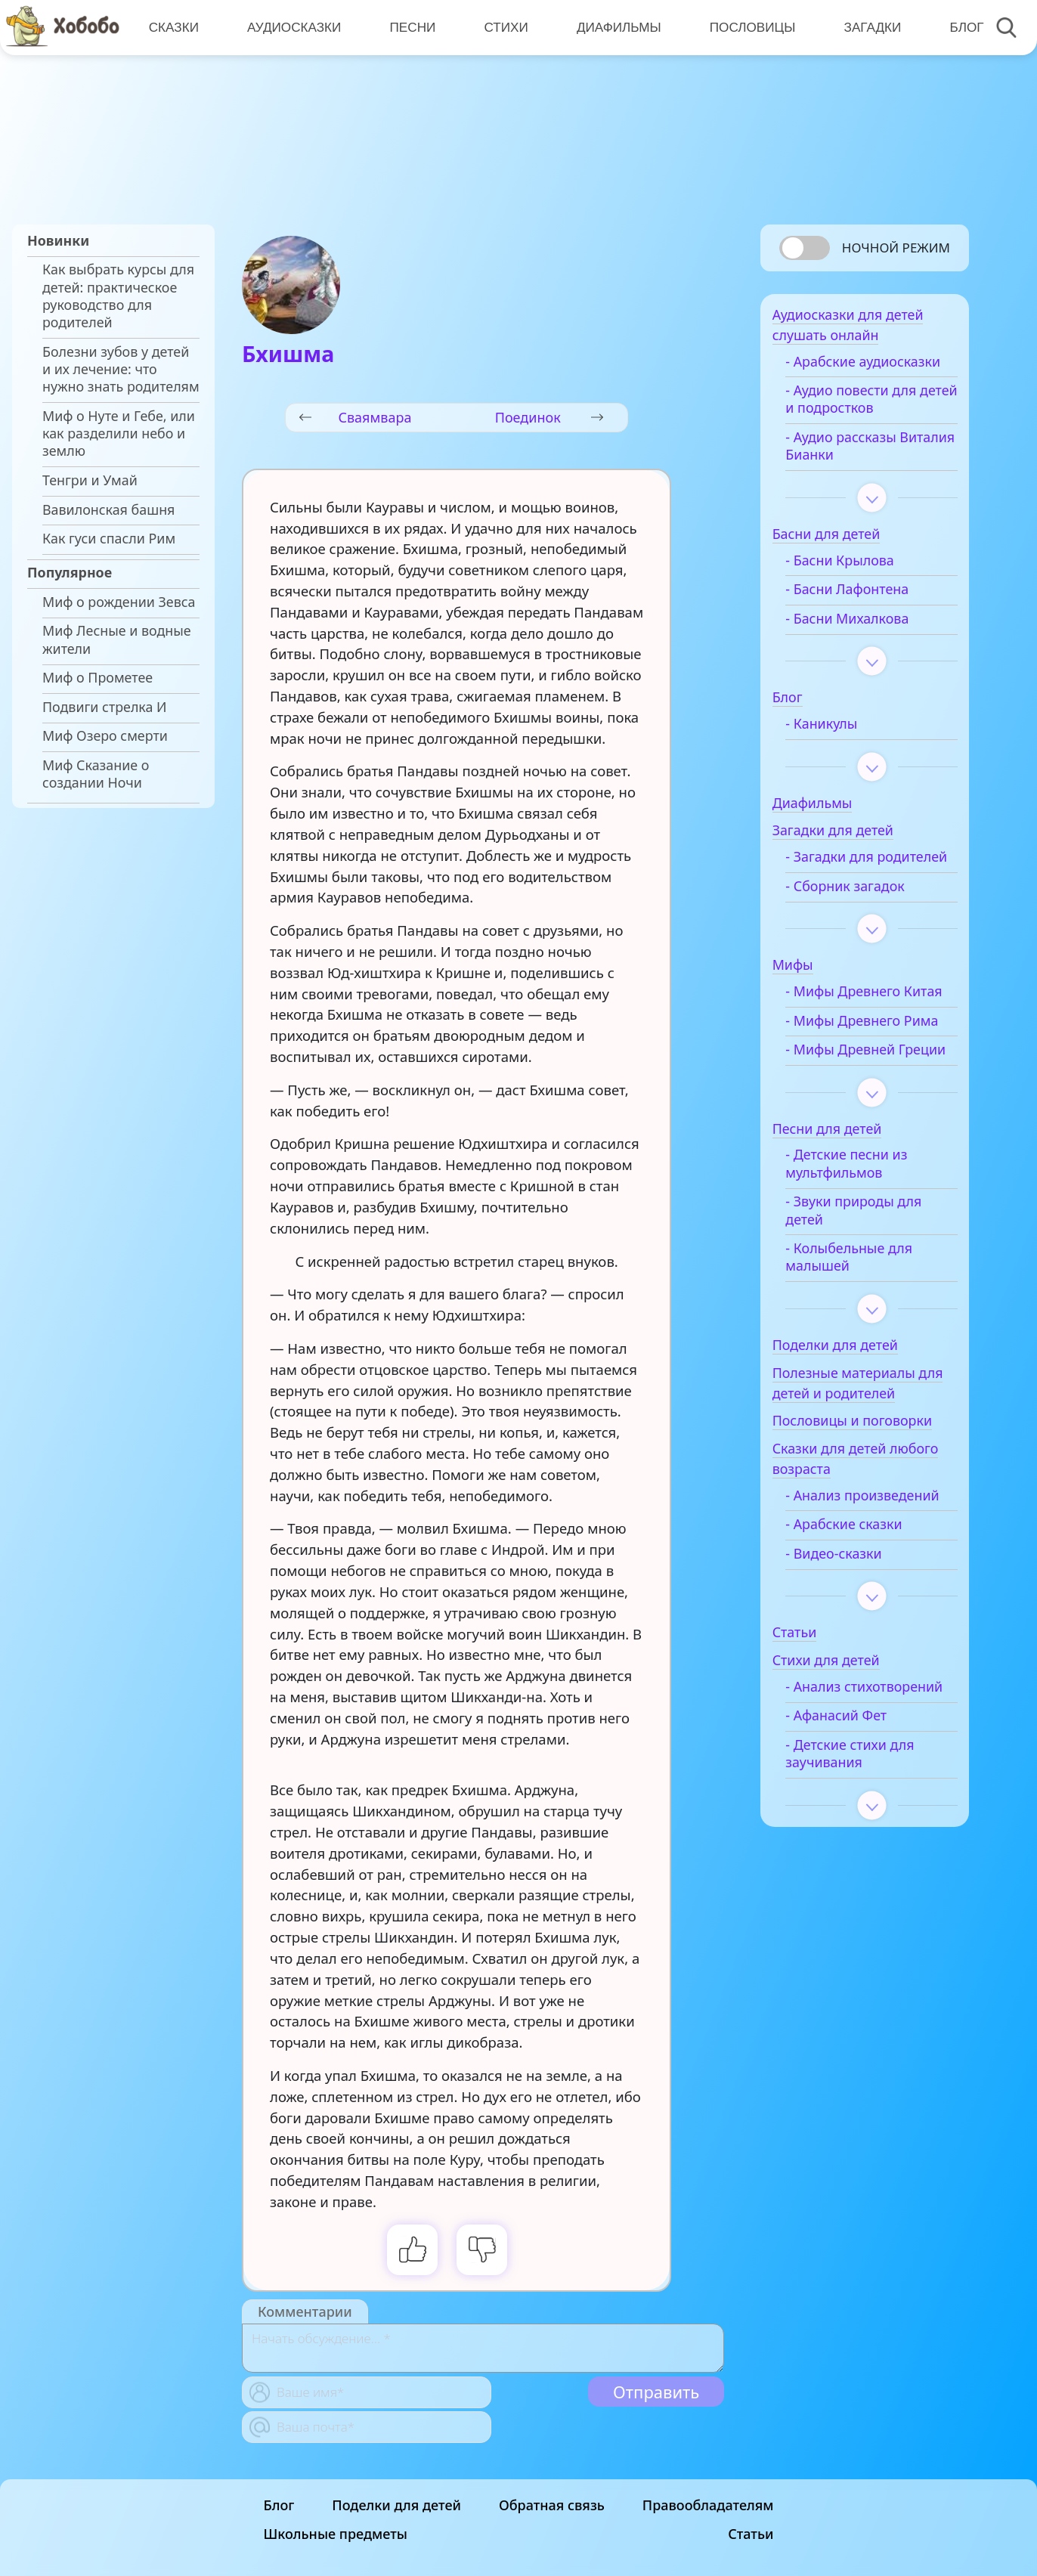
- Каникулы (842, 748)
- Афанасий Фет (856, 1845)
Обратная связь (552, 2505)
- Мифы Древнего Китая (863, 1041)
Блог (960, 26)
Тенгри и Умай (90, 480)
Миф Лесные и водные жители (116, 639)
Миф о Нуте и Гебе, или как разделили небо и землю (118, 433)
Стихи (503, 26)
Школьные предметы (335, 2534)
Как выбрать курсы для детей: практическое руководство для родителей (118, 296)
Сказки (173, 26)
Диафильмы (615, 26)
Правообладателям (708, 2505)
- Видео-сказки (854, 1665)
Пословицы (748, 26)
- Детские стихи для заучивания (870, 1882)
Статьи (750, 2534)
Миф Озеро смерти (105, 736)
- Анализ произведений (853, 1598)
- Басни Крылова (860, 584)
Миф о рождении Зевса (118, 602)
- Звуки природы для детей (874, 1304)
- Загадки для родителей (850, 889)
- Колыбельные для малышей (869, 1351)
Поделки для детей (396, 2505)
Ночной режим (896, 247)
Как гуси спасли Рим (108, 538)
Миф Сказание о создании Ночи (95, 774)
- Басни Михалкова (867, 642)
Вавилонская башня (108, 510)
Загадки (867, 26)
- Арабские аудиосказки (846, 376)
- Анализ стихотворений (855, 1807)
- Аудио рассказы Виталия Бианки (861, 470)
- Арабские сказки (864, 1636)
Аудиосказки (292, 26)
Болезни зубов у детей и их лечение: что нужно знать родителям (121, 369)
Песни (411, 26)
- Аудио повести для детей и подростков (871, 423)
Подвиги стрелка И (104, 707)
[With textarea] (483, 2348)
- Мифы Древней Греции (860, 1135)
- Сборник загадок (865, 928)
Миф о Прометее (97, 677)
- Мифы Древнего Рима (863, 1088)
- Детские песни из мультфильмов (866, 1257)
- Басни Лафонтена (867, 613)
